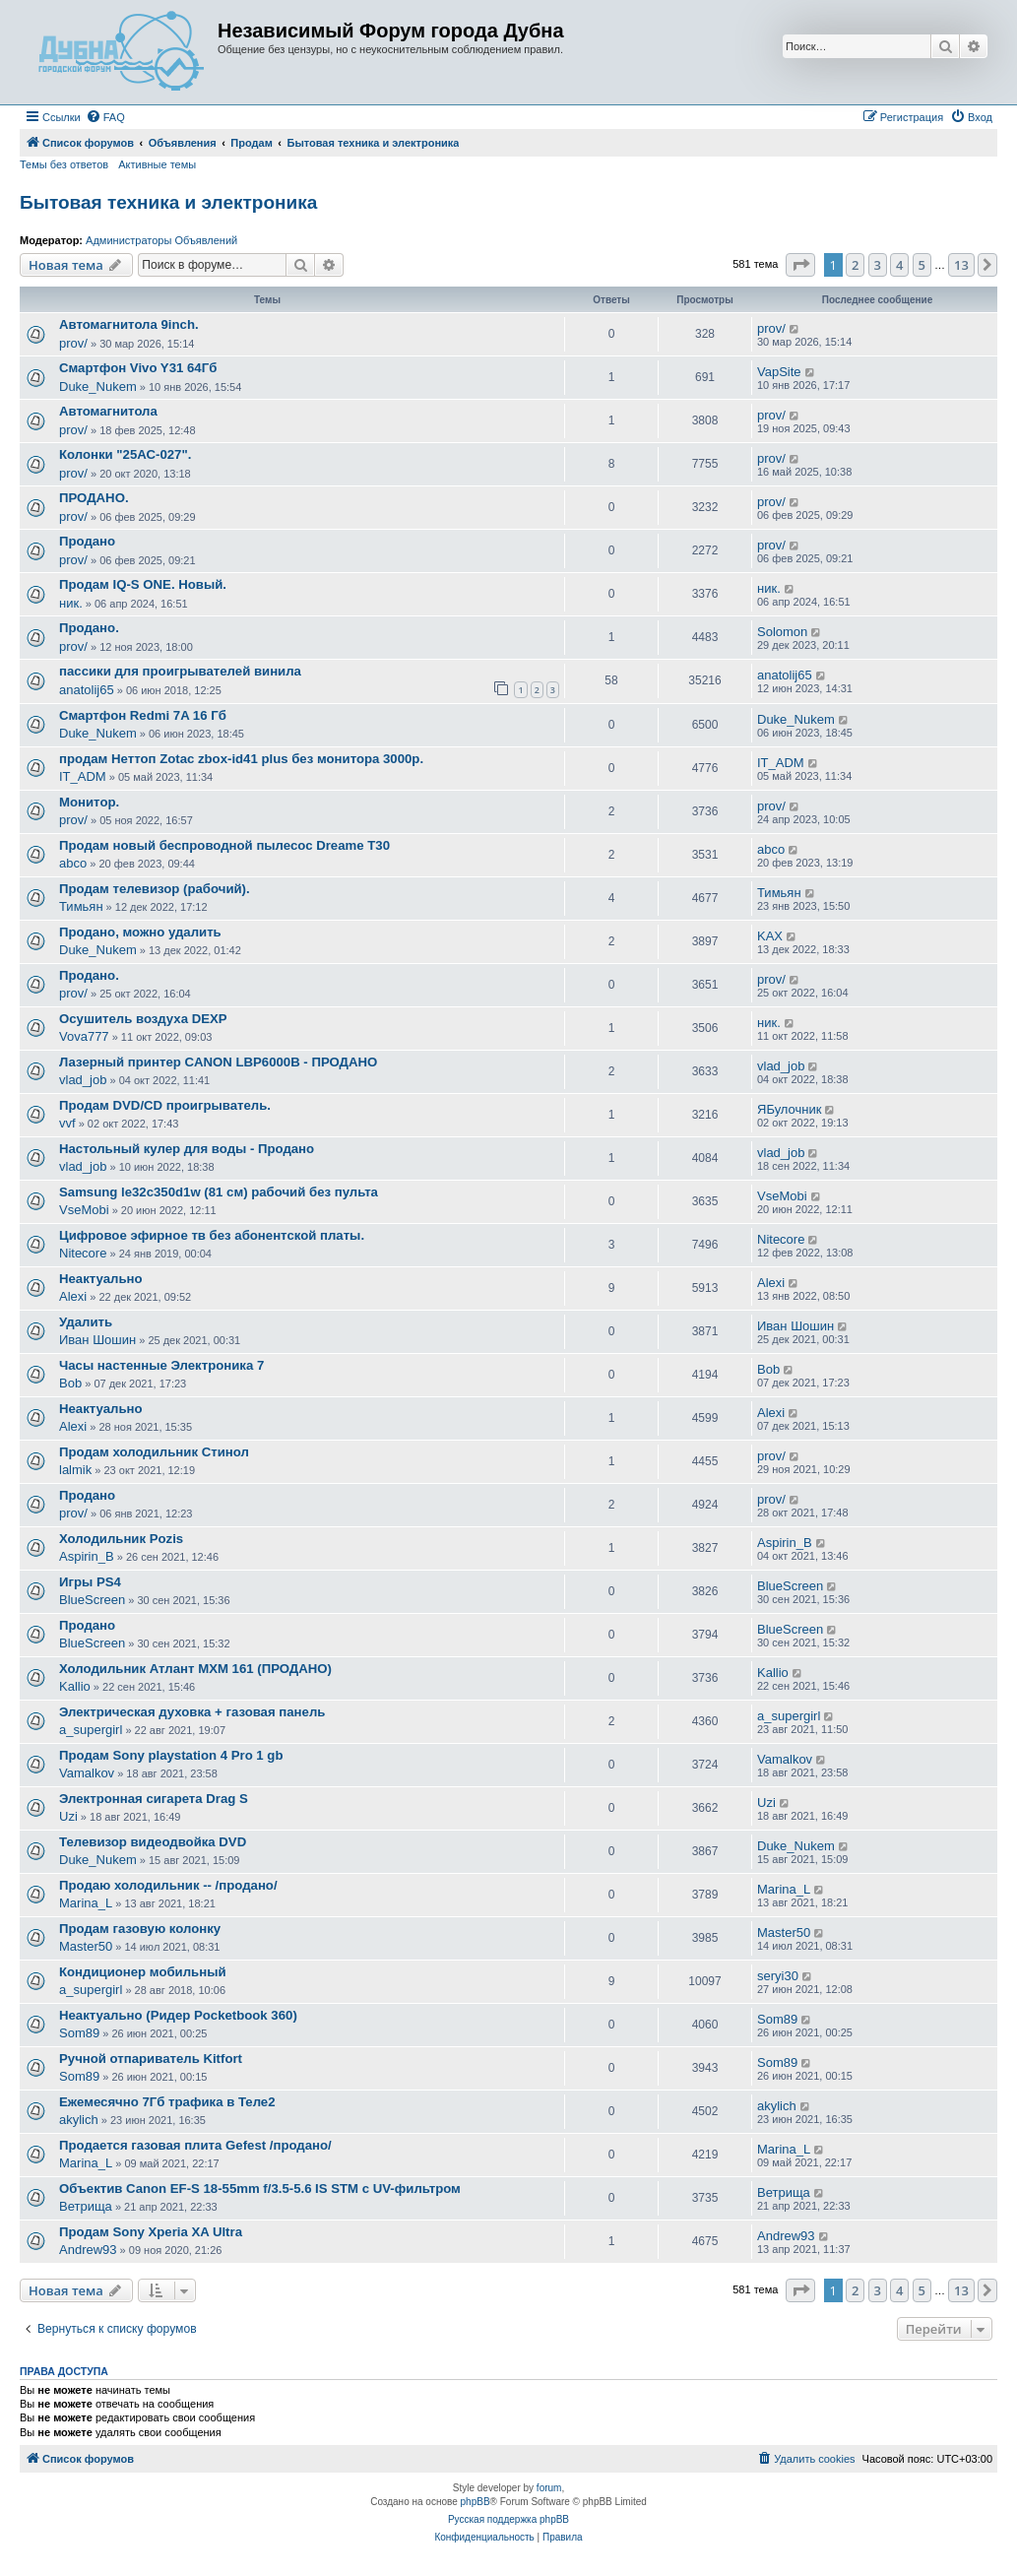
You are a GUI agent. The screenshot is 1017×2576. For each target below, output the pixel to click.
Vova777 (84, 1036)
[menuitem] (105, 117)
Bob (70, 1383)
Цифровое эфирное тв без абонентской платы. (211, 1235)
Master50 (85, 1946)
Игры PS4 (90, 1582)
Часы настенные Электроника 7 (161, 1365)
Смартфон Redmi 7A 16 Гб (142, 715)
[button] (800, 265)
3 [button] (877, 265)
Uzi (68, 1816)
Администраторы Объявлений (161, 240)
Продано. (89, 627)
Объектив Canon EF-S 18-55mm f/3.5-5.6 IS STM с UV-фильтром (260, 2188)
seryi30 (777, 1975)
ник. (71, 603)
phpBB (475, 2501)
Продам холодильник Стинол (154, 1452)
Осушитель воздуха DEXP (143, 1018)
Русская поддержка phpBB (508, 2519)
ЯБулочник (789, 1109)
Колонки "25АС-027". (125, 454)
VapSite (779, 371)
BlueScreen (92, 1599)
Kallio (75, 1686)
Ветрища (85, 2206)
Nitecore (82, 1253)
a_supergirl (90, 1729)
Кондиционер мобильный (142, 1971)
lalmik (75, 1469)
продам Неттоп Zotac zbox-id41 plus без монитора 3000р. (241, 758)
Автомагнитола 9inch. (129, 324)
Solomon (782, 631)
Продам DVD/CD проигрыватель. (165, 1105)
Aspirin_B (86, 1556)
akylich (78, 2119)
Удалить (85, 1322)
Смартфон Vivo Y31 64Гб (138, 367)
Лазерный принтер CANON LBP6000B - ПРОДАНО (218, 1062)
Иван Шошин (97, 1339)
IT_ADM (82, 776)
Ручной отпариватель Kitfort (150, 2058)
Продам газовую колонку (140, 1928)
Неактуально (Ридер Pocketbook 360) (178, 2015)
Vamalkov (86, 1773)
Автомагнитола (108, 411)
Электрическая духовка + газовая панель (192, 1712)
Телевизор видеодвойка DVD (152, 1842)
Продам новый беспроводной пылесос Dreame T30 (224, 845)
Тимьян (81, 906)
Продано (87, 541)
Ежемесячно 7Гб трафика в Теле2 (167, 2101)
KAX (770, 936)
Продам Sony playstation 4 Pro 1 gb (171, 1755)
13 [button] (961, 265)
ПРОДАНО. (94, 497)
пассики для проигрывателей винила (180, 671)
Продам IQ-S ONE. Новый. (142, 584)
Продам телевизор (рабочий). (154, 888)
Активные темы (157, 164)
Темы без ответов (64, 164)
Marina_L (85, 1903)
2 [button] (855, 265)
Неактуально (101, 1278)
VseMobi (84, 1209)
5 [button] (922, 265)
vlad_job (82, 1079)
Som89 (79, 2033)
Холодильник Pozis (121, 1538)
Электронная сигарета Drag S (153, 1798)
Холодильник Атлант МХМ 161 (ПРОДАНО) (195, 1668)
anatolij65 (86, 689)
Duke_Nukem (98, 386)
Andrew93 (88, 2249)
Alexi (73, 1296)
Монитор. (89, 802)
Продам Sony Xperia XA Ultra (150, 2231)
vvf (67, 1123)
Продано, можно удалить (140, 932)
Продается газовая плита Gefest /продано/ (195, 2145)
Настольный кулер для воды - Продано (186, 1148)
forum (549, 2487)
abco (73, 863)
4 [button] (899, 265)
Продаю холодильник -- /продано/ (168, 1885)
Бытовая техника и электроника (168, 202)
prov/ (73, 343)
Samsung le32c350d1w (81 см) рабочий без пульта (218, 1192)
